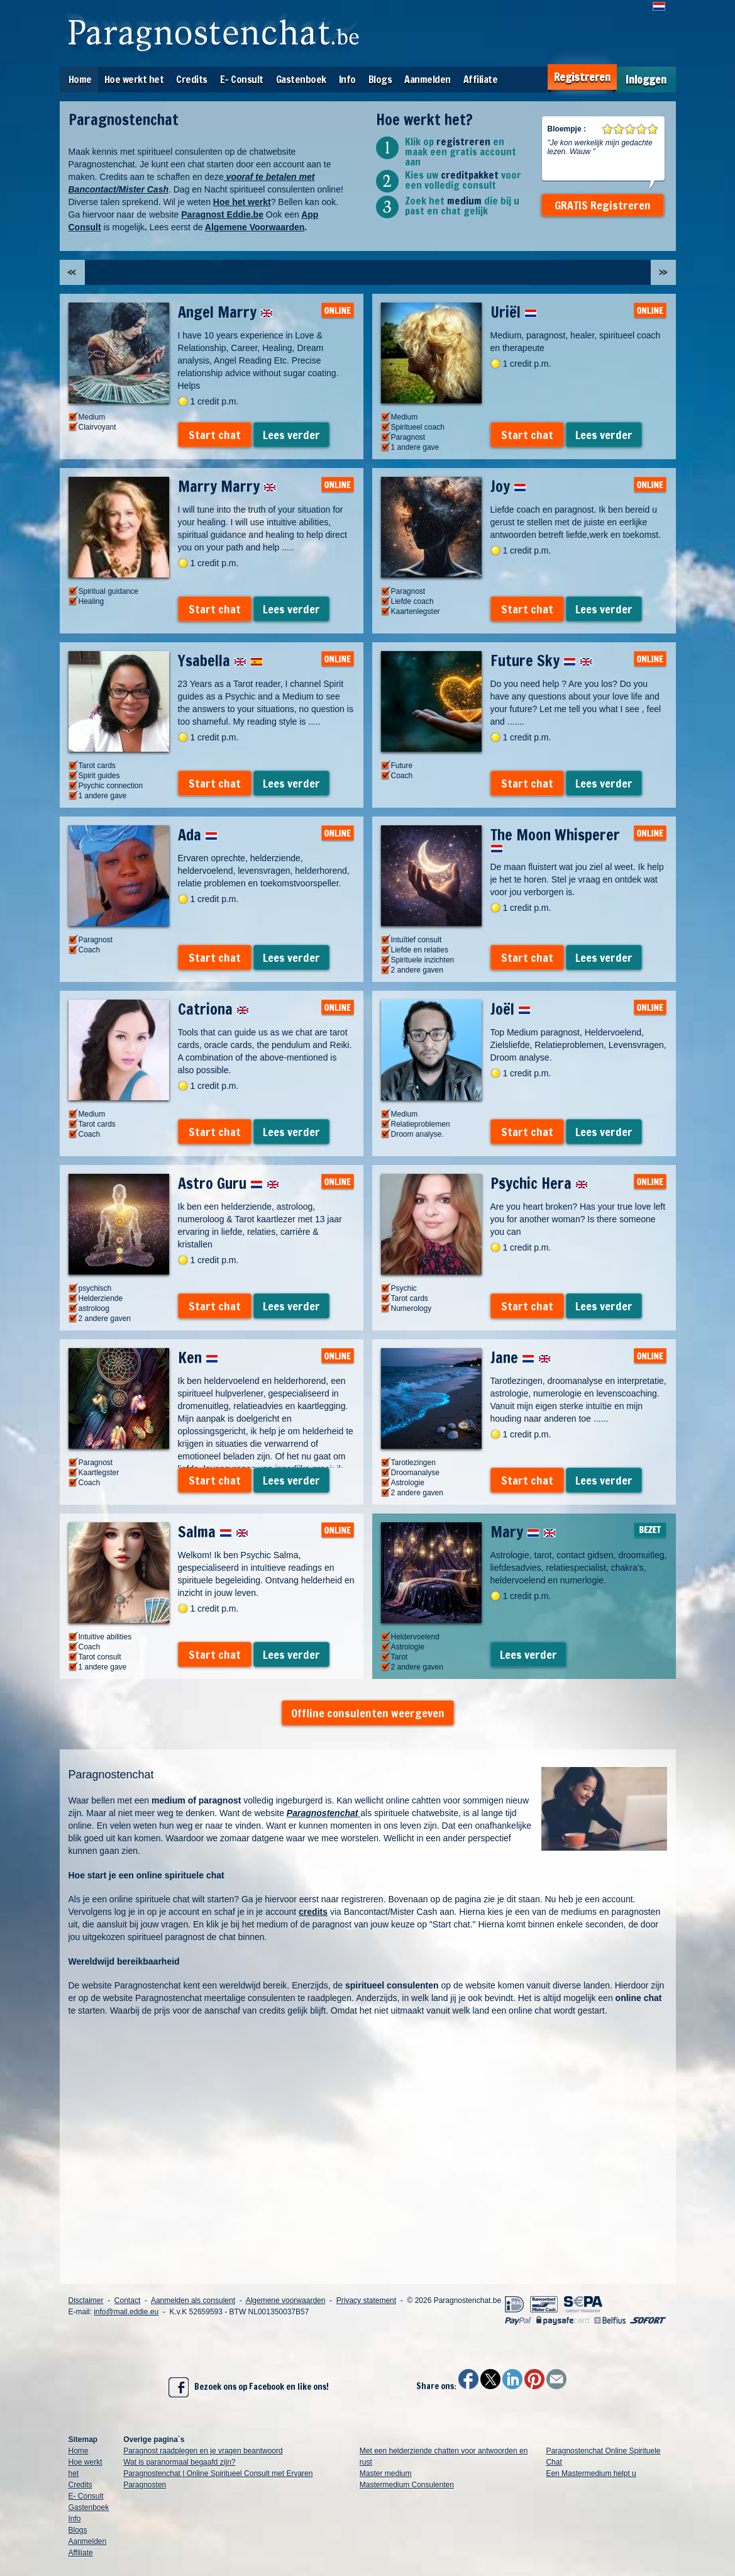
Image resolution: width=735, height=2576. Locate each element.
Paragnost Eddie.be (222, 214)
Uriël (513, 312)
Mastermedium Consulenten (407, 2484)
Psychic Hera (539, 1183)
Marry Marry (227, 486)
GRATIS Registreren (603, 205)
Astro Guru (228, 1183)
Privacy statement (366, 2300)
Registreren (582, 77)
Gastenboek (301, 79)
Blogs (380, 79)
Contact (127, 2300)
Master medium (386, 2473)
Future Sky (541, 660)
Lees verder (291, 435)
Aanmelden (427, 79)
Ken (198, 1357)
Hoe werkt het (134, 79)
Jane (520, 1357)
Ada (198, 834)
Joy (508, 486)
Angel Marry (225, 312)
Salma (213, 1531)
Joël (510, 1009)
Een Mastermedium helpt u (591, 2473)
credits (313, 1912)
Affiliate (480, 79)
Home (80, 79)
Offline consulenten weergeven (368, 1713)
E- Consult (241, 79)
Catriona (213, 1009)
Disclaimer (86, 2300)
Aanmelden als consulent (193, 2300)
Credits (191, 79)
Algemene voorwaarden (286, 2300)
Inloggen (646, 79)
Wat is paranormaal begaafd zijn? (179, 2462)
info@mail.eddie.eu (126, 2311)
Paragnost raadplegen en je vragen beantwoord (203, 2450)
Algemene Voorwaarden (254, 227)
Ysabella (220, 660)
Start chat (215, 435)
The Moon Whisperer (555, 838)
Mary (523, 1531)
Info (347, 79)
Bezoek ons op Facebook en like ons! (249, 2387)
